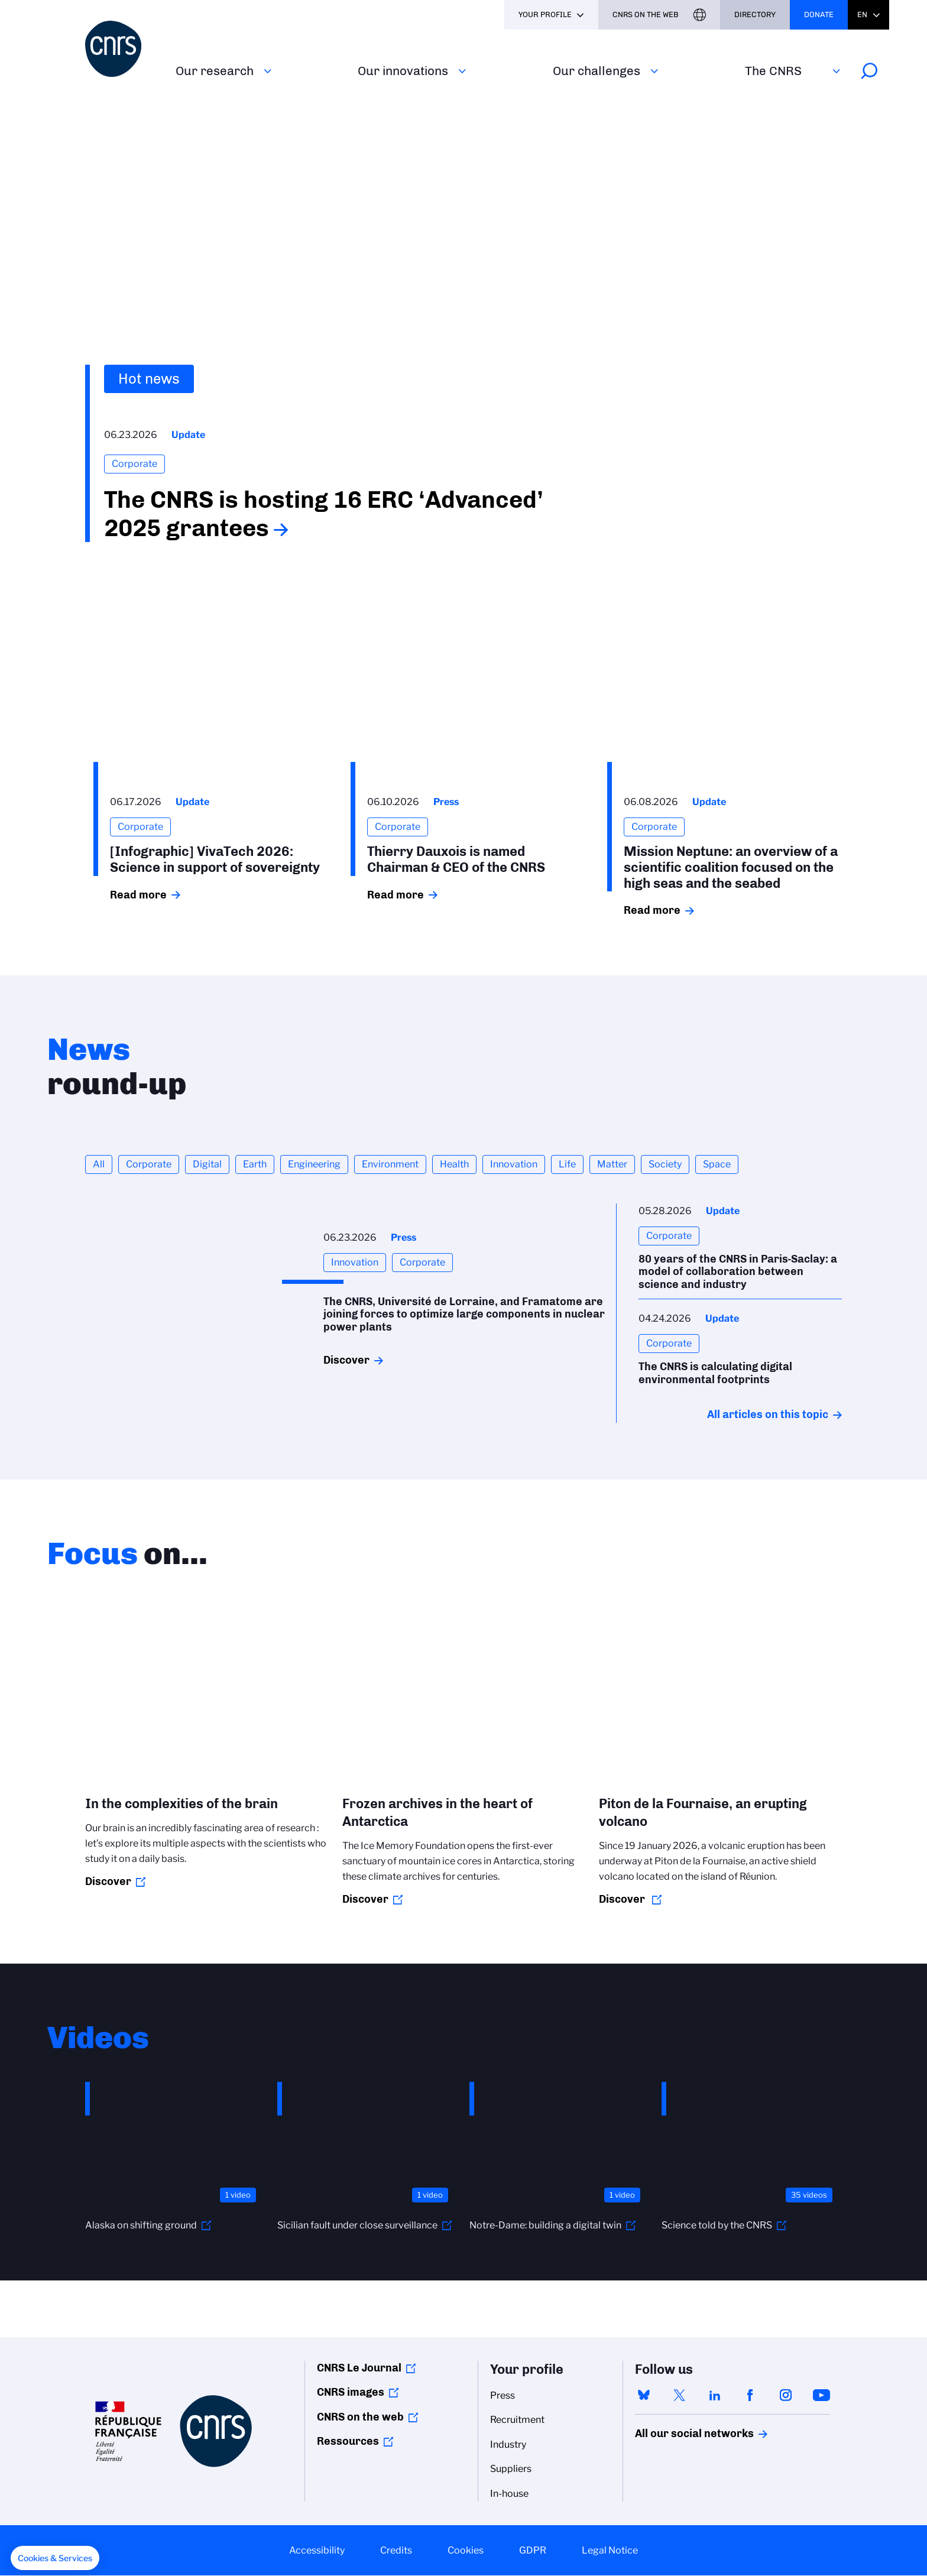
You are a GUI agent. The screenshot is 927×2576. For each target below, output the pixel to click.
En (862, 14)
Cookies (466, 2550)
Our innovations (403, 70)
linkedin (715, 2395)
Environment (390, 1164)
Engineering (314, 1164)
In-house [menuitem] (509, 2493)
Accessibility (317, 2550)
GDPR (532, 2550)
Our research (215, 70)
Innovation (513, 1164)
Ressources (348, 2441)
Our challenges (596, 70)
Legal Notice (610, 2550)
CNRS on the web (360, 2416)
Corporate (148, 1164)
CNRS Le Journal (359, 2367)
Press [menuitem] (502, 2395)
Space (717, 1164)
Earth (255, 1164)
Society (665, 1164)
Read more (138, 894)
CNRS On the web (645, 14)
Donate (819, 14)
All (99, 1164)
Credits (396, 2550)
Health (454, 1164)
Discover (346, 1360)
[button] (55, 2558)
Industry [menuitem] (508, 2444)
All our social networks (681, 2433)
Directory (755, 14)
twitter (679, 2395)
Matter (612, 1164)
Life (567, 1164)
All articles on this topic (767, 1414)
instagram (786, 2395)
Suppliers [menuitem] (510, 2468)
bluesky (644, 2395)
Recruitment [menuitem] (517, 2419)
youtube (821, 2395)
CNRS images (350, 2392)
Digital (207, 1164)
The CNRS (773, 70)
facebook (750, 2395)
